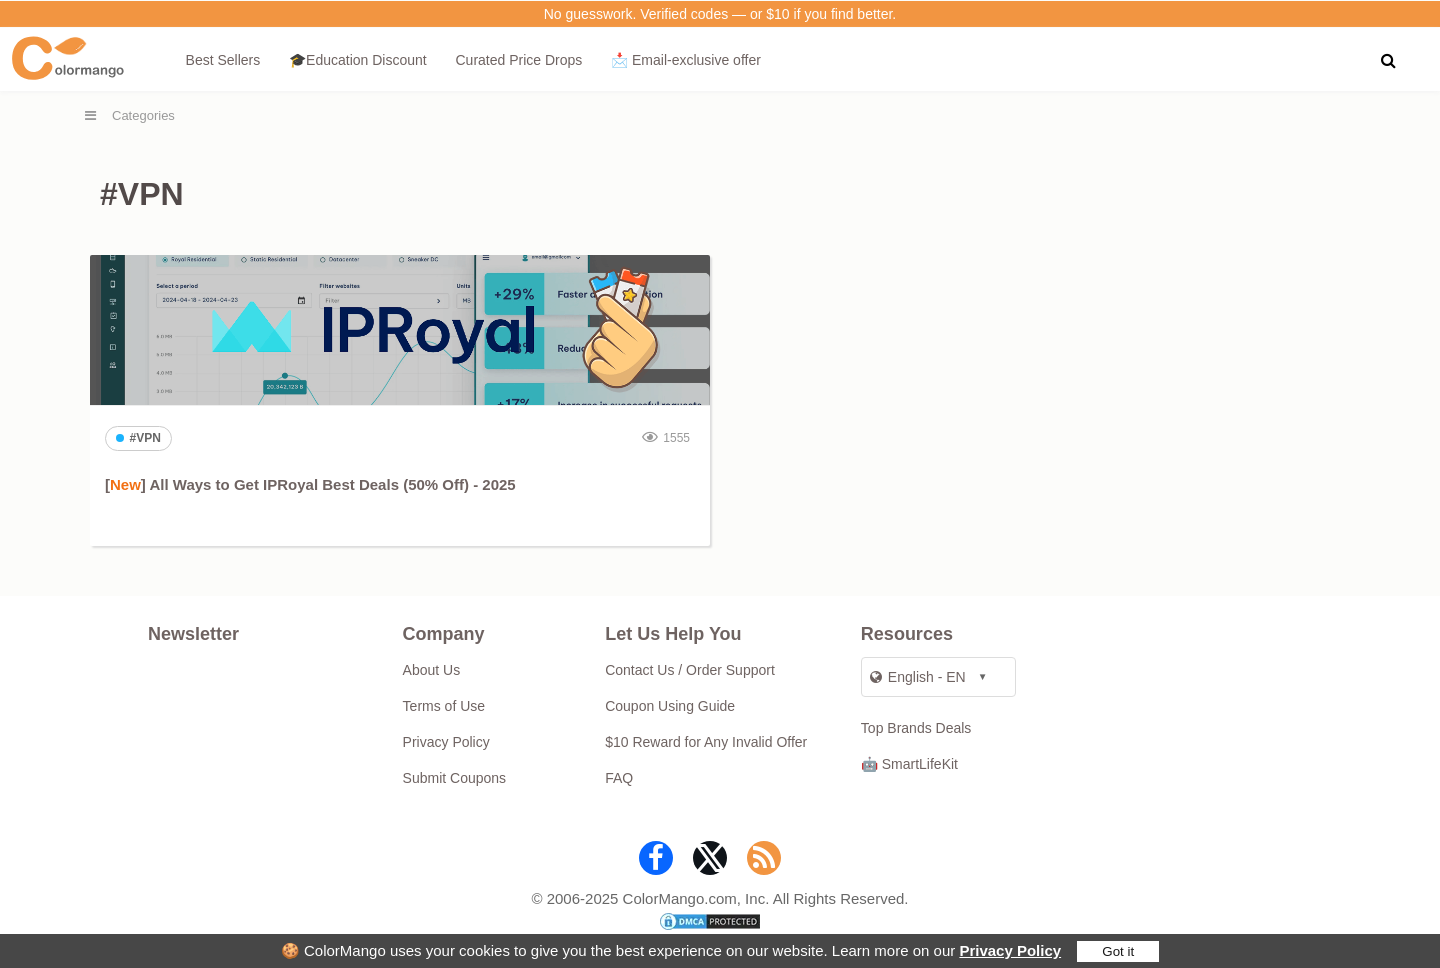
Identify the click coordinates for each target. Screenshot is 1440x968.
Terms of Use (444, 706)
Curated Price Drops (518, 60)
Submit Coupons (455, 778)
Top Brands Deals (916, 728)
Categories (143, 115)
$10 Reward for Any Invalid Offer (706, 742)
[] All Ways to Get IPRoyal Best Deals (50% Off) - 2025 (310, 484)
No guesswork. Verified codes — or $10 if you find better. (720, 14)
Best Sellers (223, 60)
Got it (1118, 951)
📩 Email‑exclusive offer (686, 60)
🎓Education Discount (358, 60)
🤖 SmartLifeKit (909, 764)
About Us (432, 670)
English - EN (918, 677)
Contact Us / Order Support (690, 670)
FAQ (619, 778)
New (125, 484)
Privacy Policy (1010, 950)
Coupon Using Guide (670, 706)
